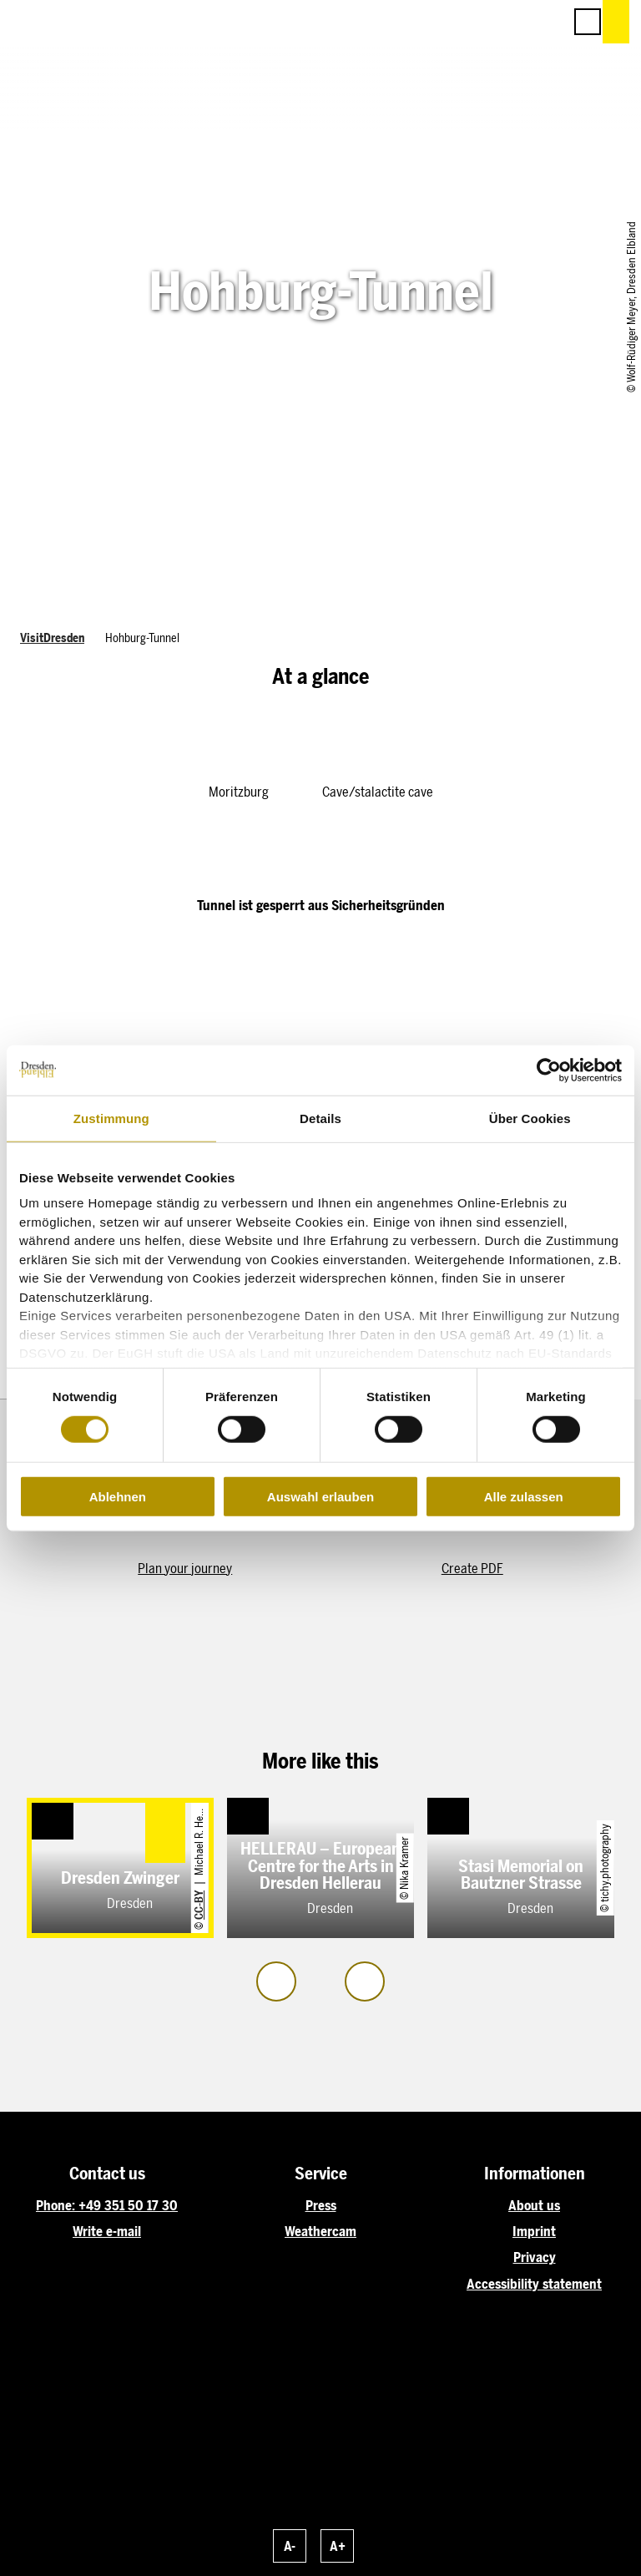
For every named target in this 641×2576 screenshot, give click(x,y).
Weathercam (320, 2231)
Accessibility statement (534, 2284)
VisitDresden (52, 638)
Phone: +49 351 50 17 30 (107, 2206)
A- (289, 2546)
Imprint (534, 2231)
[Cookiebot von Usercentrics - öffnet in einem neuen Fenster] (549, 1069)
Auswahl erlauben (320, 1497)
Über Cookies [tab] (530, 1118)
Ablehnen (117, 1497)
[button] (475, 21)
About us (534, 2206)
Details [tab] (320, 1118)
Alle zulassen (523, 1497)
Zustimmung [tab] (111, 1118)
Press (320, 2206)
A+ (338, 2546)
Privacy (534, 2257)
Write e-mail (107, 2231)
